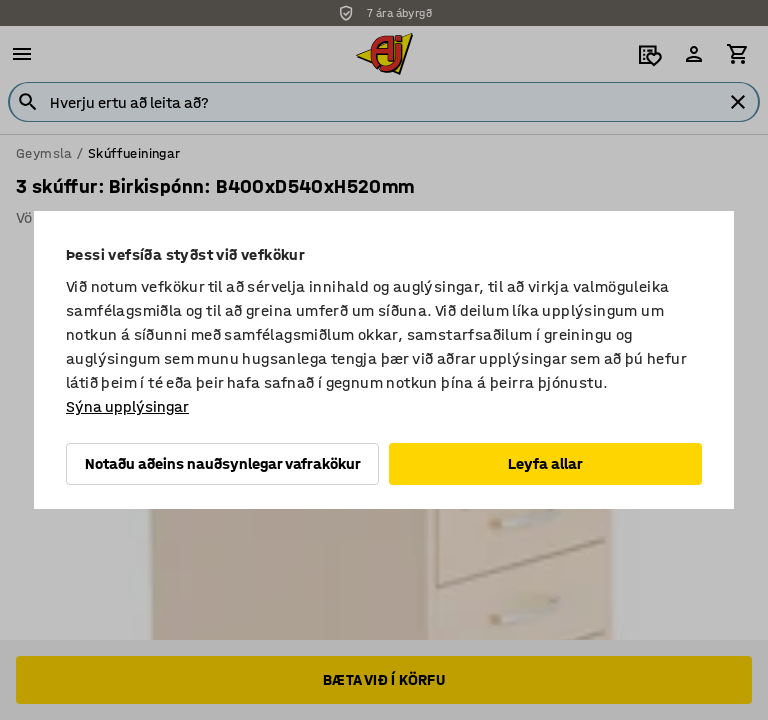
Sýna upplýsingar (127, 406)
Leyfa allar (545, 463)
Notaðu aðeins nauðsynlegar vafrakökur (223, 463)
